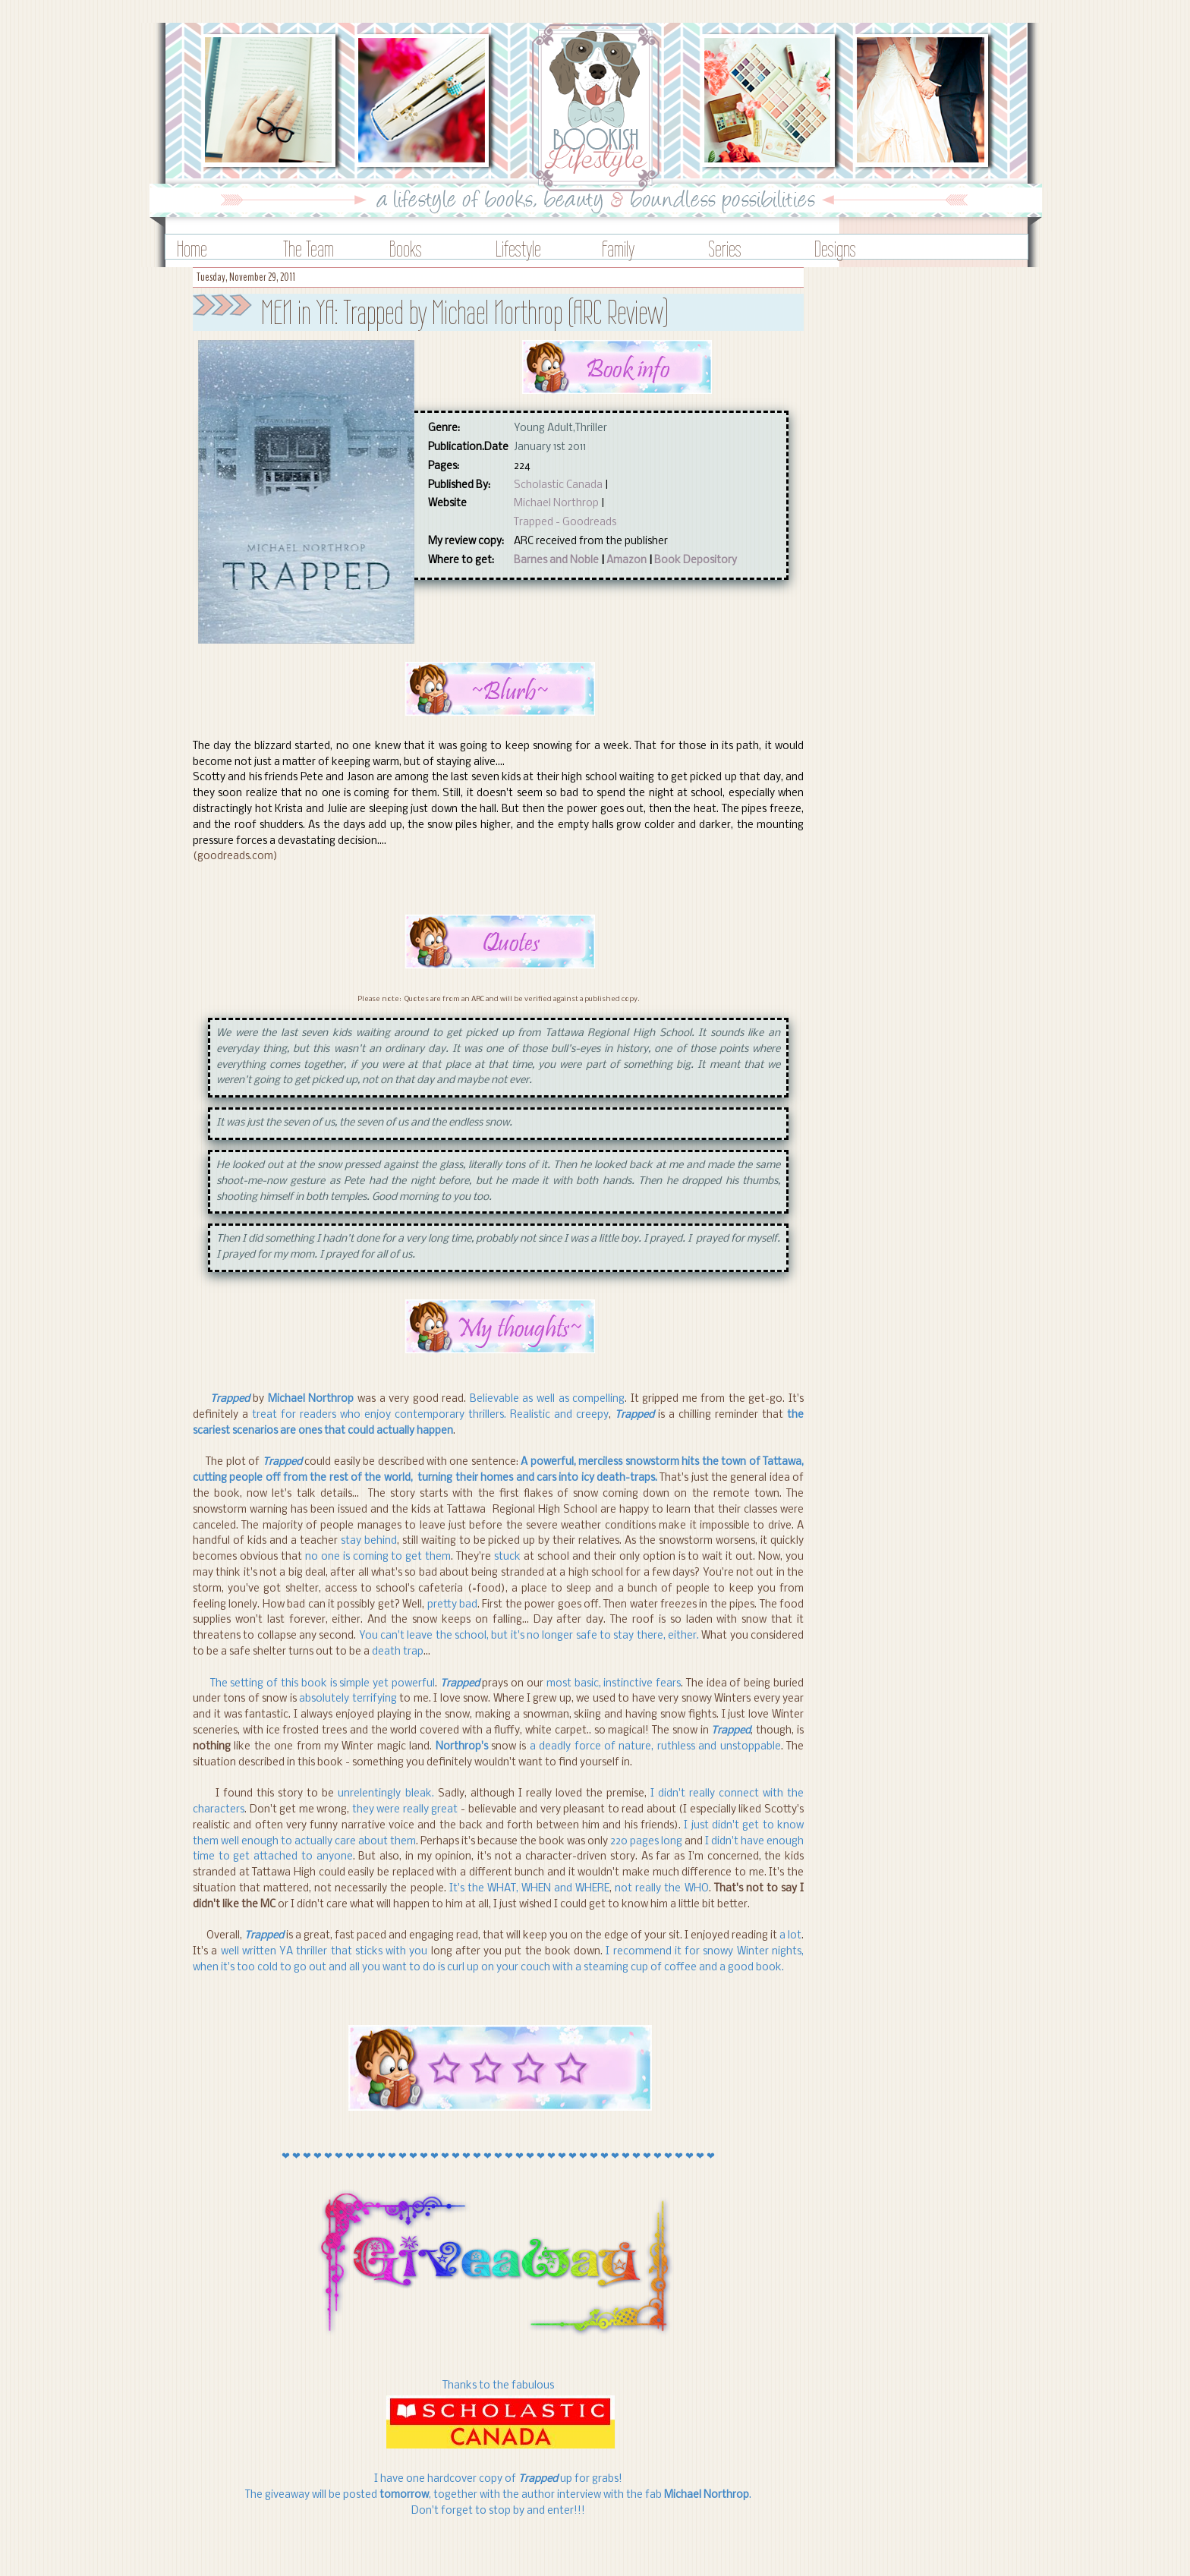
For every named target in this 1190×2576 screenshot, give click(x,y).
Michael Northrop (556, 503)
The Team (308, 248)
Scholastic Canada (558, 485)
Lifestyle (518, 248)
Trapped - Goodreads (565, 522)
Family (618, 248)
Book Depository (695, 560)
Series (724, 248)
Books (405, 248)
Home (192, 248)
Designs (835, 248)
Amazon (626, 560)
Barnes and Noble (556, 560)
